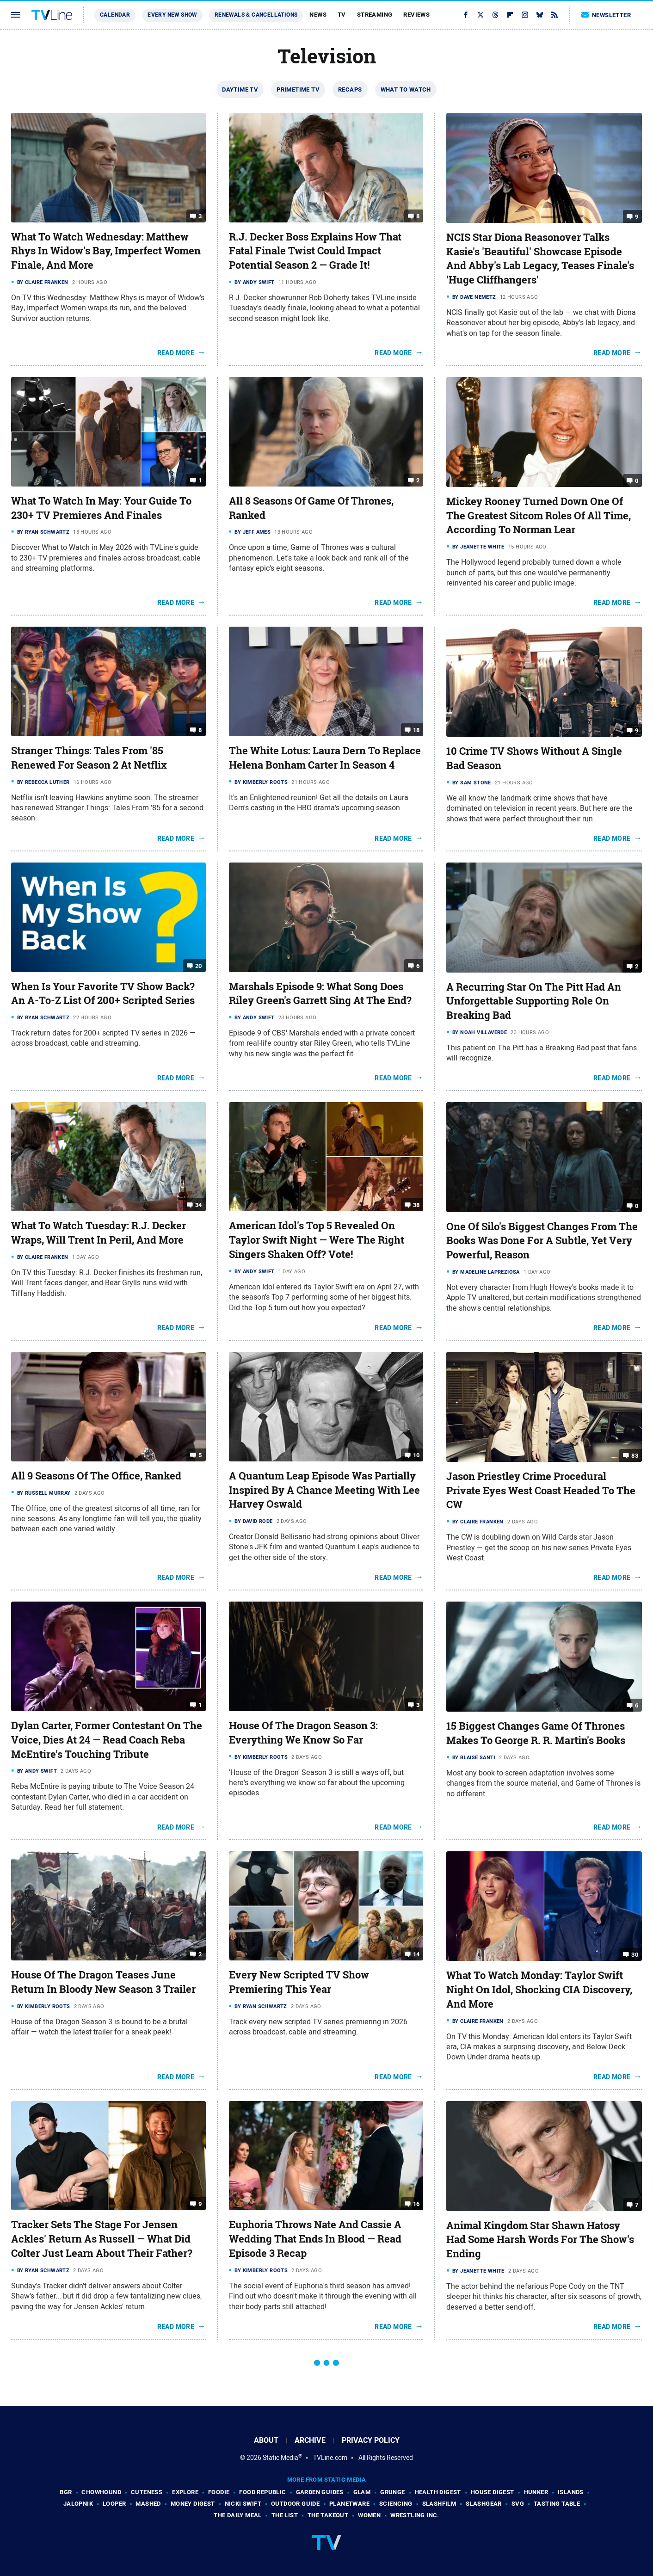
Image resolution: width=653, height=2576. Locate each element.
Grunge (392, 2492)
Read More (176, 352)
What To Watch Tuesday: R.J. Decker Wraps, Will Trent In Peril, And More (98, 1233)
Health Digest (438, 2492)
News (317, 14)
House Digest (492, 2492)
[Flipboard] (510, 15)
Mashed (148, 2503)
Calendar (115, 15)
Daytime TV (240, 89)
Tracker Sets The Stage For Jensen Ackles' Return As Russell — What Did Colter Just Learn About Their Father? (101, 2239)
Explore (185, 2492)
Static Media (280, 2457)
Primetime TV (298, 89)
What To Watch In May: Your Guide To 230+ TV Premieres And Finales (101, 508)
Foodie (218, 2492)
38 (416, 1205)
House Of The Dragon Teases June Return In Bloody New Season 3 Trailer (103, 1982)
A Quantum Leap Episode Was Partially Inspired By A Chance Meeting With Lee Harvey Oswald (324, 1490)
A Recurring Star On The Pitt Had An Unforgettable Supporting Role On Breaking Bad (533, 1001)
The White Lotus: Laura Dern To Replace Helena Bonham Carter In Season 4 (325, 758)
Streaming (375, 14)
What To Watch (406, 89)
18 (416, 730)
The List (284, 2515)
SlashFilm (439, 2503)
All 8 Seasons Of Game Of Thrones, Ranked (311, 508)
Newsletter (606, 15)
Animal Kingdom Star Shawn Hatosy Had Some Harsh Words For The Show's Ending (540, 2240)
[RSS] (554, 15)
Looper (114, 2503)
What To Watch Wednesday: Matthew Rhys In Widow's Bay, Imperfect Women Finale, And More (106, 251)
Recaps (350, 89)
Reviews (416, 14)
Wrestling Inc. (414, 2515)
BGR (66, 2492)
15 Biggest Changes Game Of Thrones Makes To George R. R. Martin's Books (535, 1733)
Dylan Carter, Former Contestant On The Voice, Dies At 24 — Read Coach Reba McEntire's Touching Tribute (106, 1740)
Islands (571, 2492)
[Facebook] (466, 15)
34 (198, 1205)
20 (198, 965)
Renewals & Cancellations (256, 15)
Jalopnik (78, 2503)
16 (416, 2204)
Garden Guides (320, 2492)
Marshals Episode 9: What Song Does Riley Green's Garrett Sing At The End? (320, 994)
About (266, 2440)
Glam (362, 2492)
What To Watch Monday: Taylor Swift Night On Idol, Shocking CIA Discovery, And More (539, 1989)
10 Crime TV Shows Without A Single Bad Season (534, 758)
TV (342, 14)
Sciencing (396, 2503)
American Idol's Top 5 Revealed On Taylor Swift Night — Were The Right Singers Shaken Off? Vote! (316, 1240)
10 (416, 1455)
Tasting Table (557, 2503)
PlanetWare (349, 2503)
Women (369, 2515)
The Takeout (328, 2515)
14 (416, 1954)
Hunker (536, 2492)
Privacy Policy (371, 2440)
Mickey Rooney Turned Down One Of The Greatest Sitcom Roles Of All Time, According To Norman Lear (538, 515)
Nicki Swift (243, 2503)
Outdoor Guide (295, 2503)
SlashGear (484, 2503)
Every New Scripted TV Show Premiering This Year (299, 1982)
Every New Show (172, 15)
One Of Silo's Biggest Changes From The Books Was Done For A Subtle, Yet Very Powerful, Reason (542, 1241)
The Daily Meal (238, 2515)
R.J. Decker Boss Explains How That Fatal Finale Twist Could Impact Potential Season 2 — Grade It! (315, 251)
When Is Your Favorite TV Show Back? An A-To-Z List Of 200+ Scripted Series (103, 994)
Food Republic (262, 2492)
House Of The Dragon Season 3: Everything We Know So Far (303, 1733)
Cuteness (146, 2492)
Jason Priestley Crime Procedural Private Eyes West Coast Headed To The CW (540, 1490)
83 (634, 1455)
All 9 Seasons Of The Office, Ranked (96, 1476)
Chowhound (101, 2492)
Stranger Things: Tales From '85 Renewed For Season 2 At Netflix (89, 758)
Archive (310, 2440)
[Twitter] (480, 15)
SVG (517, 2503)
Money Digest (193, 2503)
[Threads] (495, 15)
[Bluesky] (540, 15)
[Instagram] (525, 15)
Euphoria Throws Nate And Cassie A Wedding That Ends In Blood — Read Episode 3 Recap (315, 2239)
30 (634, 1954)
